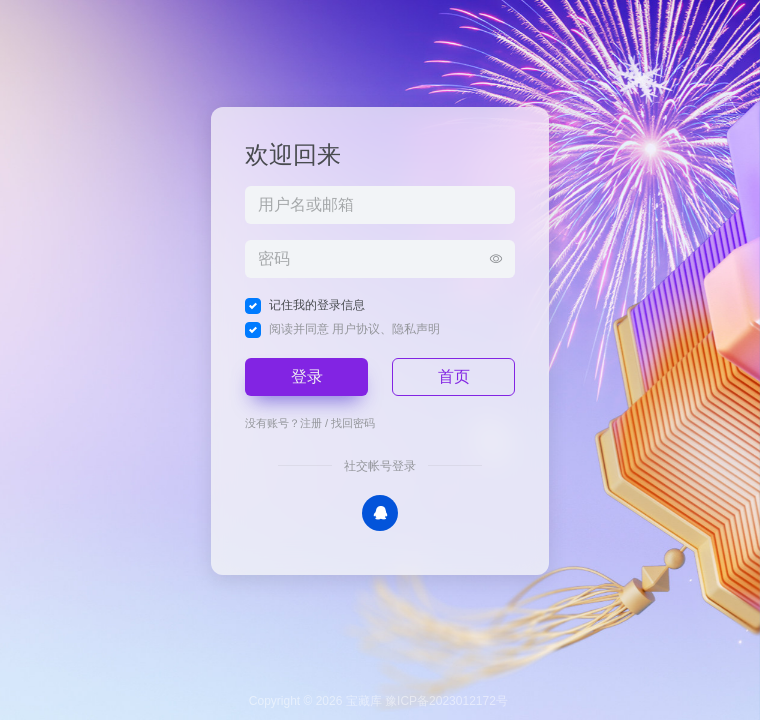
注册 (311, 423)
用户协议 (356, 329)
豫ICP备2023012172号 (446, 701)
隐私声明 (416, 329)
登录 (307, 376)
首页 (454, 376)
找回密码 (353, 423)
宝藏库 (364, 701)
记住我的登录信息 (317, 305)
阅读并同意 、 (354, 329)
